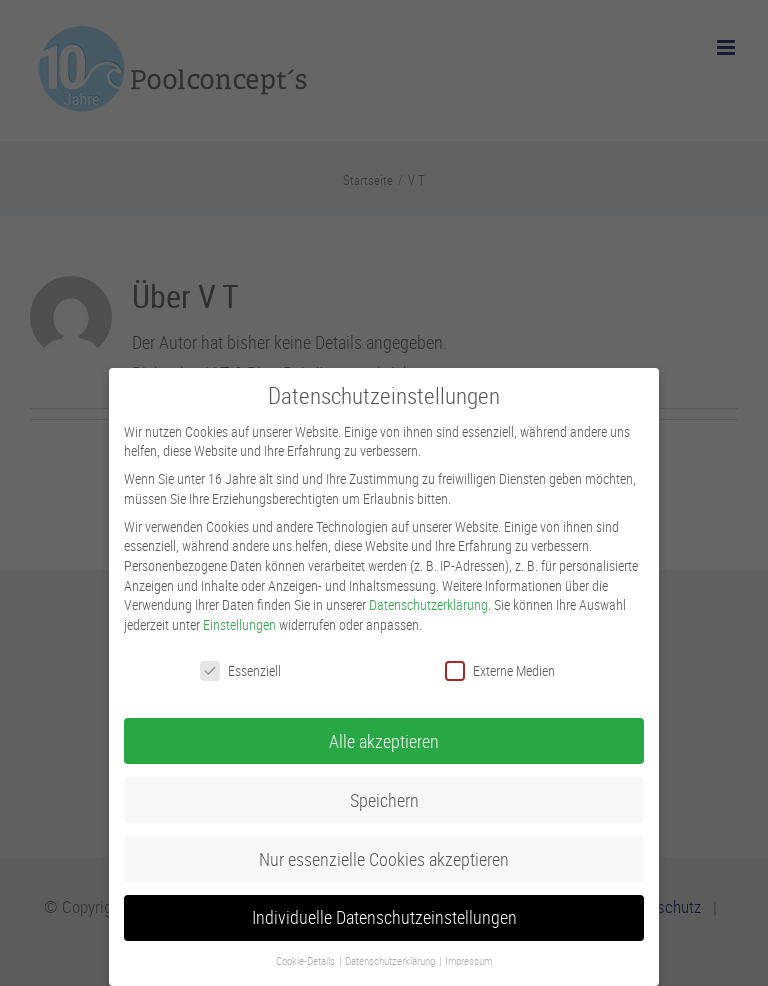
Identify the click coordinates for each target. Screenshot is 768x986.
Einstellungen (239, 624)
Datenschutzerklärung (428, 604)
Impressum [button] (468, 961)
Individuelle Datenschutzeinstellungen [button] (384, 917)
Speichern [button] (384, 800)
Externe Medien (500, 670)
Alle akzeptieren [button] (384, 741)
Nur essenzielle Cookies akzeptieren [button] (384, 859)
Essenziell (240, 670)
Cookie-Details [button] (306, 961)
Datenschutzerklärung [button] (391, 961)
